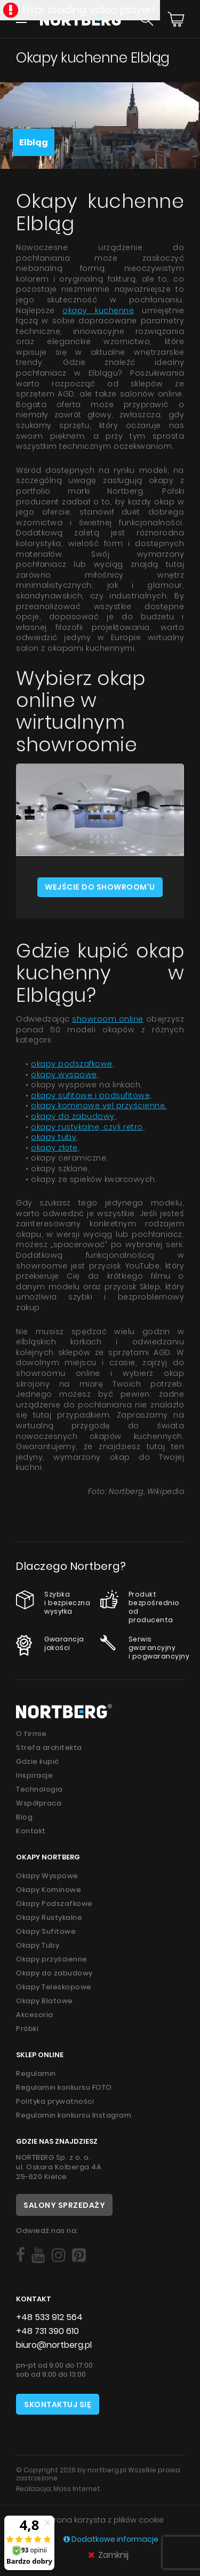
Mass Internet (76, 2488)
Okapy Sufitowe (46, 1931)
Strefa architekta (49, 1747)
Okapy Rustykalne (49, 1917)
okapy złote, (55, 1147)
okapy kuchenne (98, 310)
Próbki (27, 2029)
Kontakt (31, 1831)
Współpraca (38, 1803)
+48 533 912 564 (49, 2317)
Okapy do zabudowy (54, 1973)
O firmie (31, 1734)
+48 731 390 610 (47, 2331)
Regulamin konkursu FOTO (64, 2087)
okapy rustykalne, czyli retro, (88, 1127)
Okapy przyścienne (51, 1959)
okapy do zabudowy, (73, 1116)
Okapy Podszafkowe (54, 1903)
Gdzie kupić (37, 1761)
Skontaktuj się (57, 2404)
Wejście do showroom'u (100, 887)
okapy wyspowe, (65, 1074)
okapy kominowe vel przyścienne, (99, 1105)
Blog (24, 1817)
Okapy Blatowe (44, 2001)
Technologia (39, 1789)
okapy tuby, (54, 1137)
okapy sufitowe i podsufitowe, (91, 1095)
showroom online (107, 1019)
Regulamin (36, 2073)
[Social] (20, 2255)
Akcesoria (34, 2015)
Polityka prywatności (55, 2101)
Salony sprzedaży (64, 2205)
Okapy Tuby (37, 1945)
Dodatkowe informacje (110, 2539)
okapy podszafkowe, (72, 1064)
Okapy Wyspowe (47, 1876)
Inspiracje (34, 1775)
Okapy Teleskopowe (54, 1987)
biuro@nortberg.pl (54, 2345)
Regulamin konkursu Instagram (73, 2115)
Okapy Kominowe (48, 1890)
